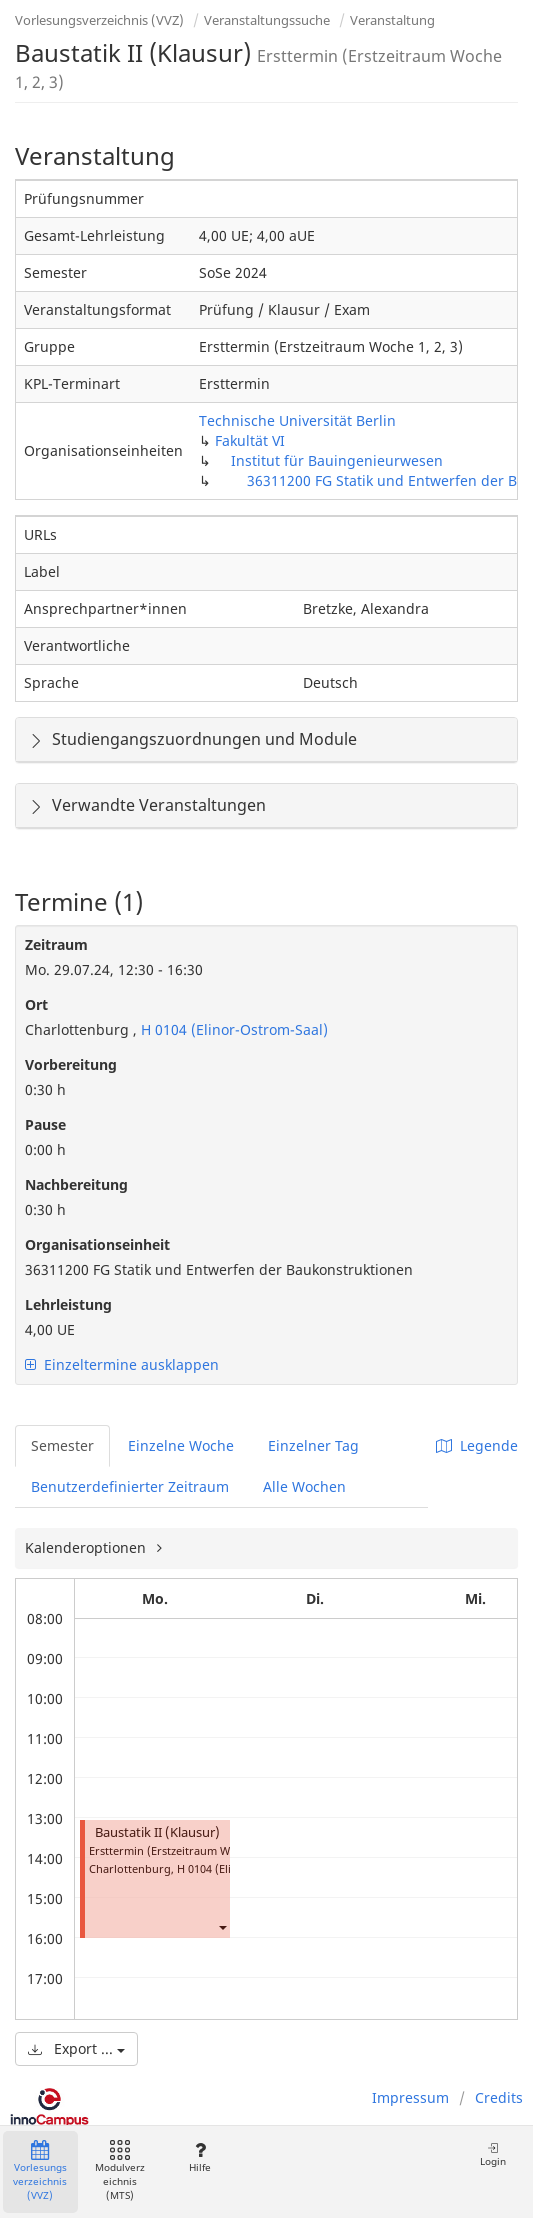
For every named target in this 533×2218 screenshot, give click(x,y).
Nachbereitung (76, 1184)
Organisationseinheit (97, 1244)
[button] (222, 1926)
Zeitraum (56, 944)
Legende (477, 1445)
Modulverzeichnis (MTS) (120, 2171)
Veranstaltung (392, 20)
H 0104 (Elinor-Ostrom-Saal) (232, 1029)
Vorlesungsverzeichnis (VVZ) (99, 20)
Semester (62, 1445)
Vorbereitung (71, 1064)
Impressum (410, 2097)
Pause (45, 1124)
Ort (36, 1004)
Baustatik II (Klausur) (157, 1832)
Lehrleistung (68, 1304)
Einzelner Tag (313, 1445)
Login (493, 2154)
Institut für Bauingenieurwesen (337, 460)
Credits (499, 2097)
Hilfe (199, 2157)
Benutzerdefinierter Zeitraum (130, 1486)
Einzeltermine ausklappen (122, 1364)
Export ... (76, 2048)
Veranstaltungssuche (267, 20)
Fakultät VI (250, 440)
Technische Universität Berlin (297, 420)
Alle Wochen (304, 1486)
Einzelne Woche (181, 1445)
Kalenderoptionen (87, 1547)
